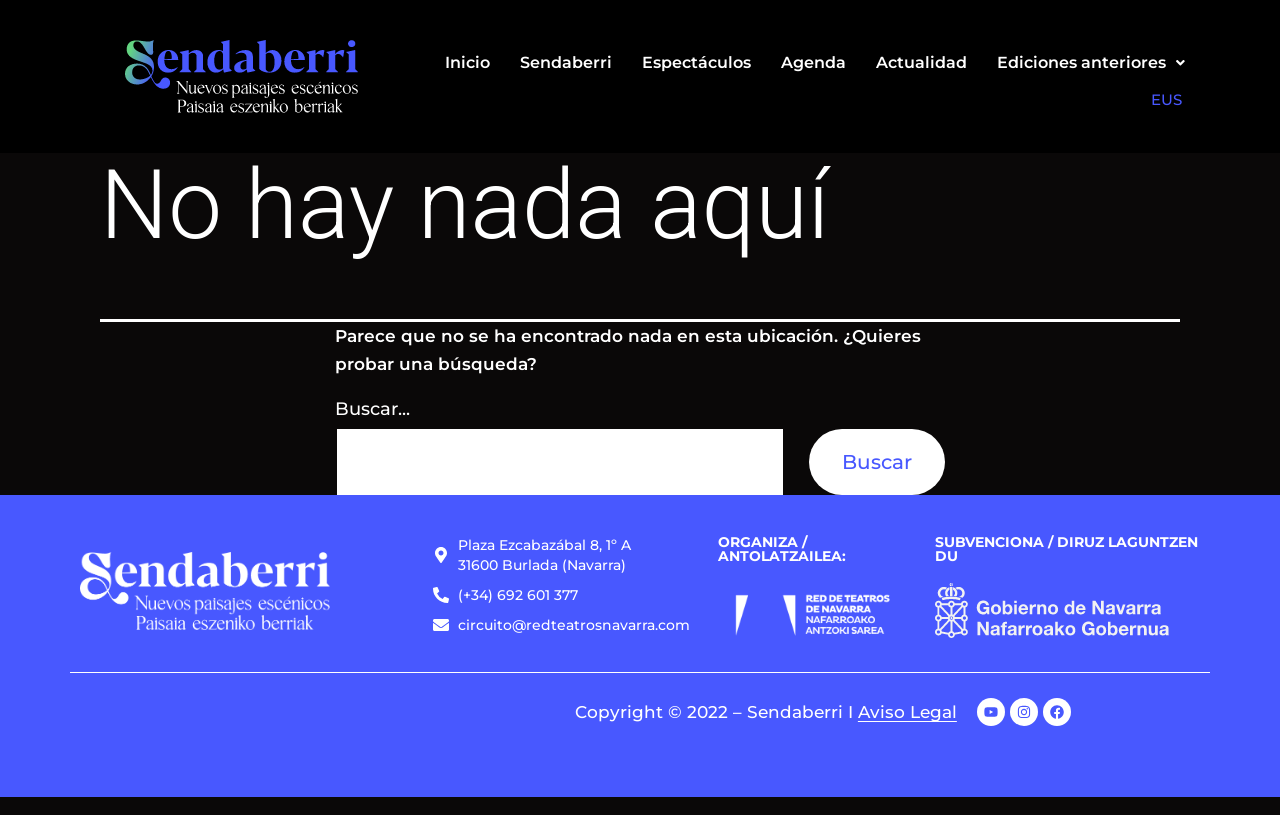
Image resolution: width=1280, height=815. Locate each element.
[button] (1091, 63)
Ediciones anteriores (1091, 62)
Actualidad (921, 62)
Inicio (467, 62)
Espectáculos (696, 62)
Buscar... (372, 427)
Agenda (813, 62)
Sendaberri (566, 62)
